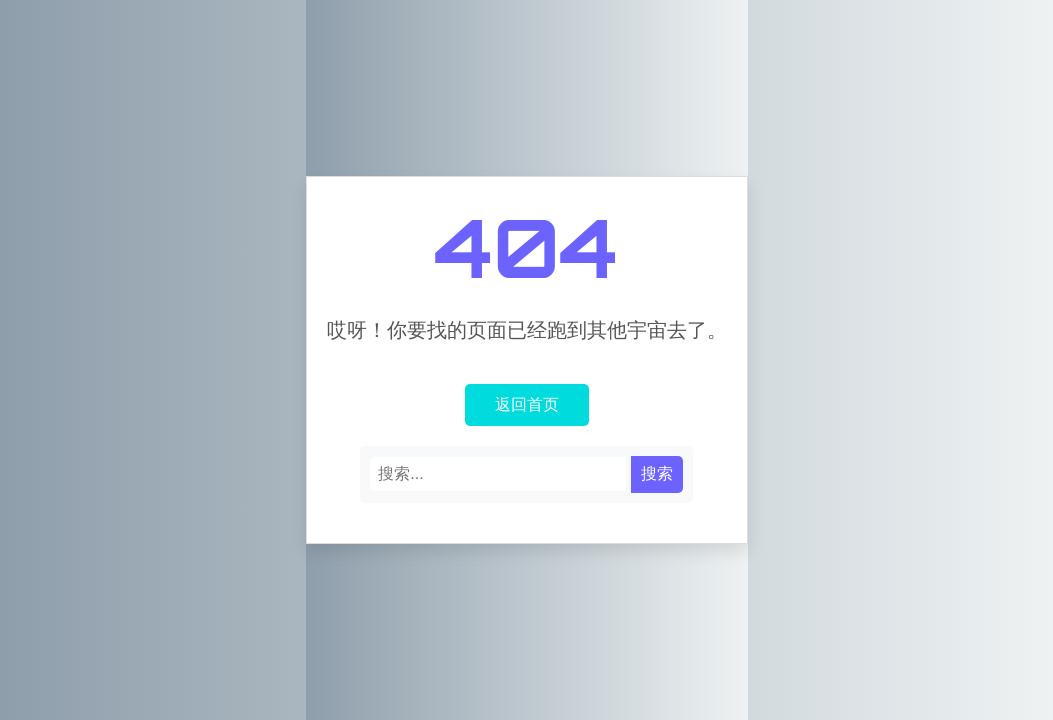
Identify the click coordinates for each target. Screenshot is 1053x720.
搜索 (657, 473)
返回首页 (527, 404)
